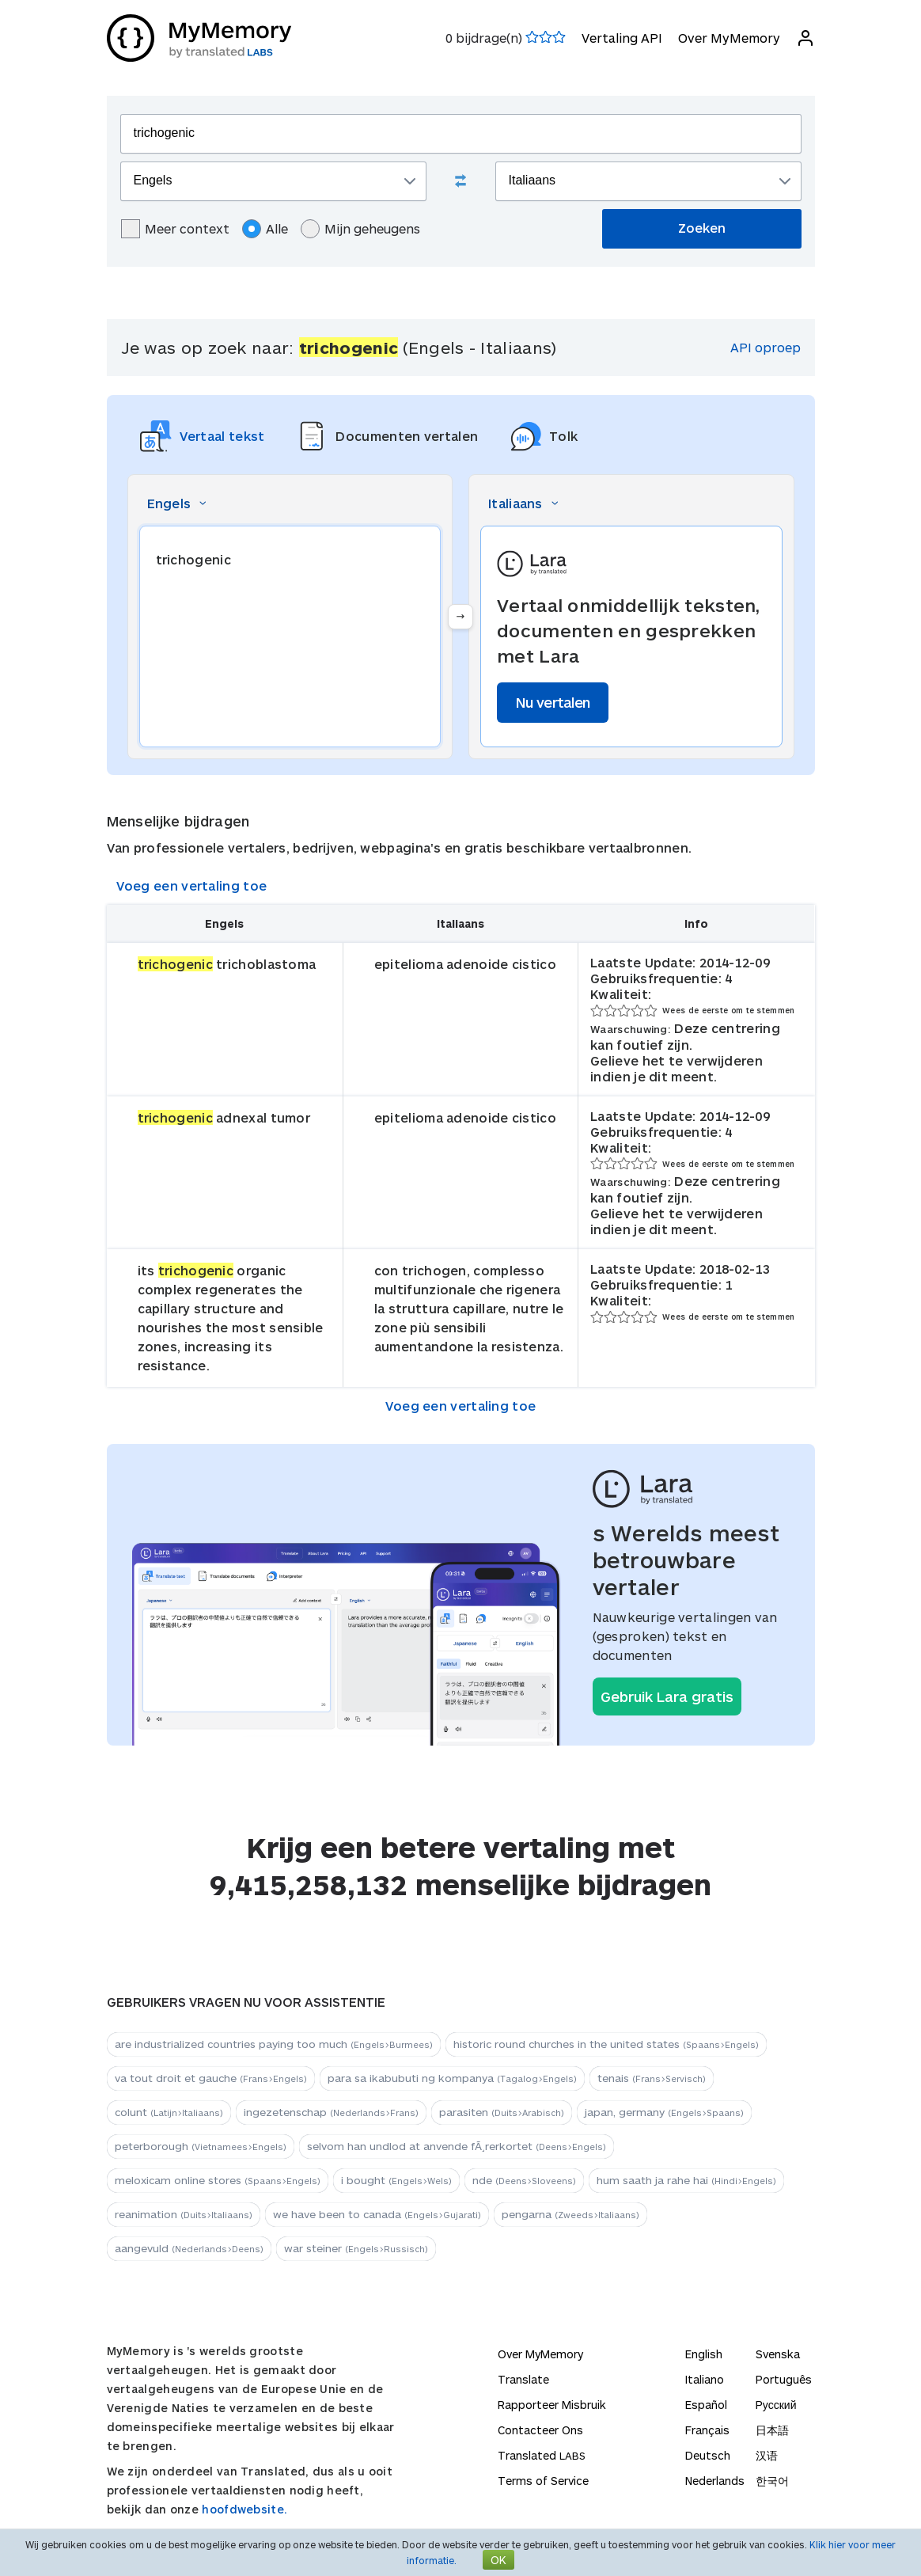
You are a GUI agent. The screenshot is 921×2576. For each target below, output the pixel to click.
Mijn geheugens (360, 228)
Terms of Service (543, 2480)
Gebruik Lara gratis (667, 1696)
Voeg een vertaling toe (191, 885)
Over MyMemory (729, 37)
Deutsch (707, 2455)
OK (498, 2560)
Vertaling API (622, 37)
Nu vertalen (552, 702)
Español (706, 2404)
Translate (523, 2379)
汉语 (767, 2455)
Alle (265, 228)
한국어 (772, 2480)
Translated (542, 2455)
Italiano (704, 2379)
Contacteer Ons (540, 2430)
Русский (776, 2404)
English (703, 2354)
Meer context (175, 228)
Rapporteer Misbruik (552, 2404)
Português (784, 2379)
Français (707, 2430)
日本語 (772, 2430)
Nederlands (715, 2480)
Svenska (778, 2354)
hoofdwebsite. (244, 2509)
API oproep (765, 347)
